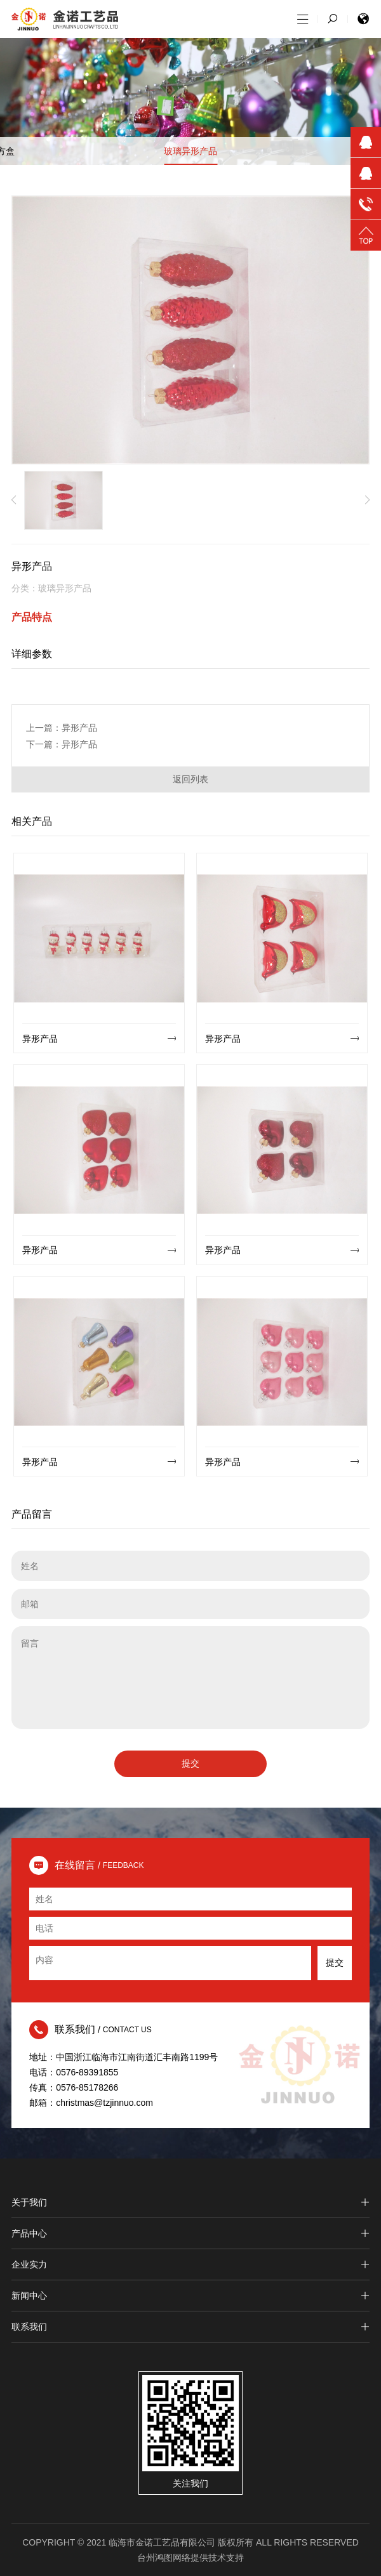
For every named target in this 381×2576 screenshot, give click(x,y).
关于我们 (190, 2202)
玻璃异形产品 (190, 151)
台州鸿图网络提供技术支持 (190, 2558)
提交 (190, 1763)
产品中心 (190, 2233)
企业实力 (190, 2264)
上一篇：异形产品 (61, 728)
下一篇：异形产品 (61, 744)
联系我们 (190, 2326)
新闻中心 (190, 2295)
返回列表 (190, 779)
